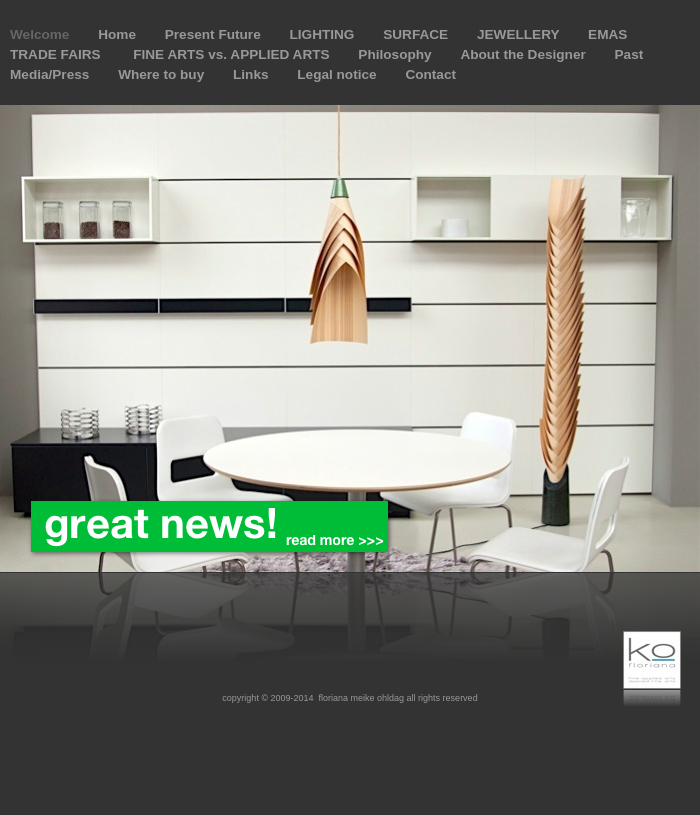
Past (629, 54)
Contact (430, 74)
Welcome (41, 34)
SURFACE (417, 34)
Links (252, 74)
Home (119, 34)
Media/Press (51, 74)
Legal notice (338, 74)
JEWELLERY (520, 34)
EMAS (607, 34)
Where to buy (163, 74)
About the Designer (524, 54)
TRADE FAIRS (59, 54)
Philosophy (396, 54)
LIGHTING (323, 34)
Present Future (215, 34)
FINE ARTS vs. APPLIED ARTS (233, 54)
